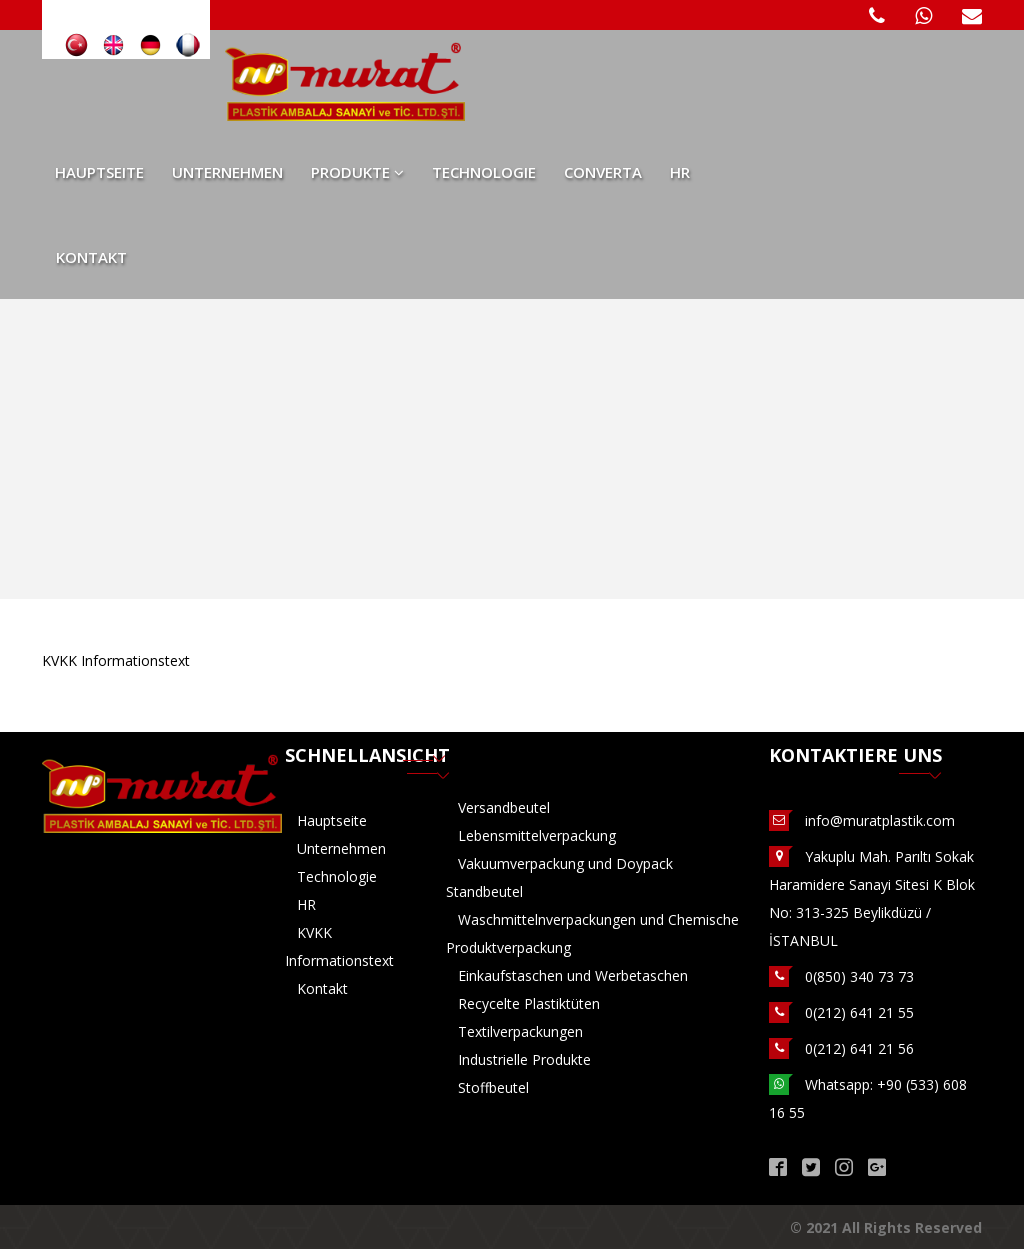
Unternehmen (227, 172)
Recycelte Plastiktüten (529, 1003)
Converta (603, 172)
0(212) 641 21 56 (859, 1048)
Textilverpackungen (520, 1031)
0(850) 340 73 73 (859, 976)
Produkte (357, 172)
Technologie (484, 172)
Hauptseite (99, 172)
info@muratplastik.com (880, 820)
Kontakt (91, 257)
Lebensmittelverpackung (537, 835)
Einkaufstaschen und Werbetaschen (573, 975)
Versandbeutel (504, 807)
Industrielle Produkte (524, 1059)
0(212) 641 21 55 (859, 1012)
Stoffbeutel (493, 1087)
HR (680, 172)
